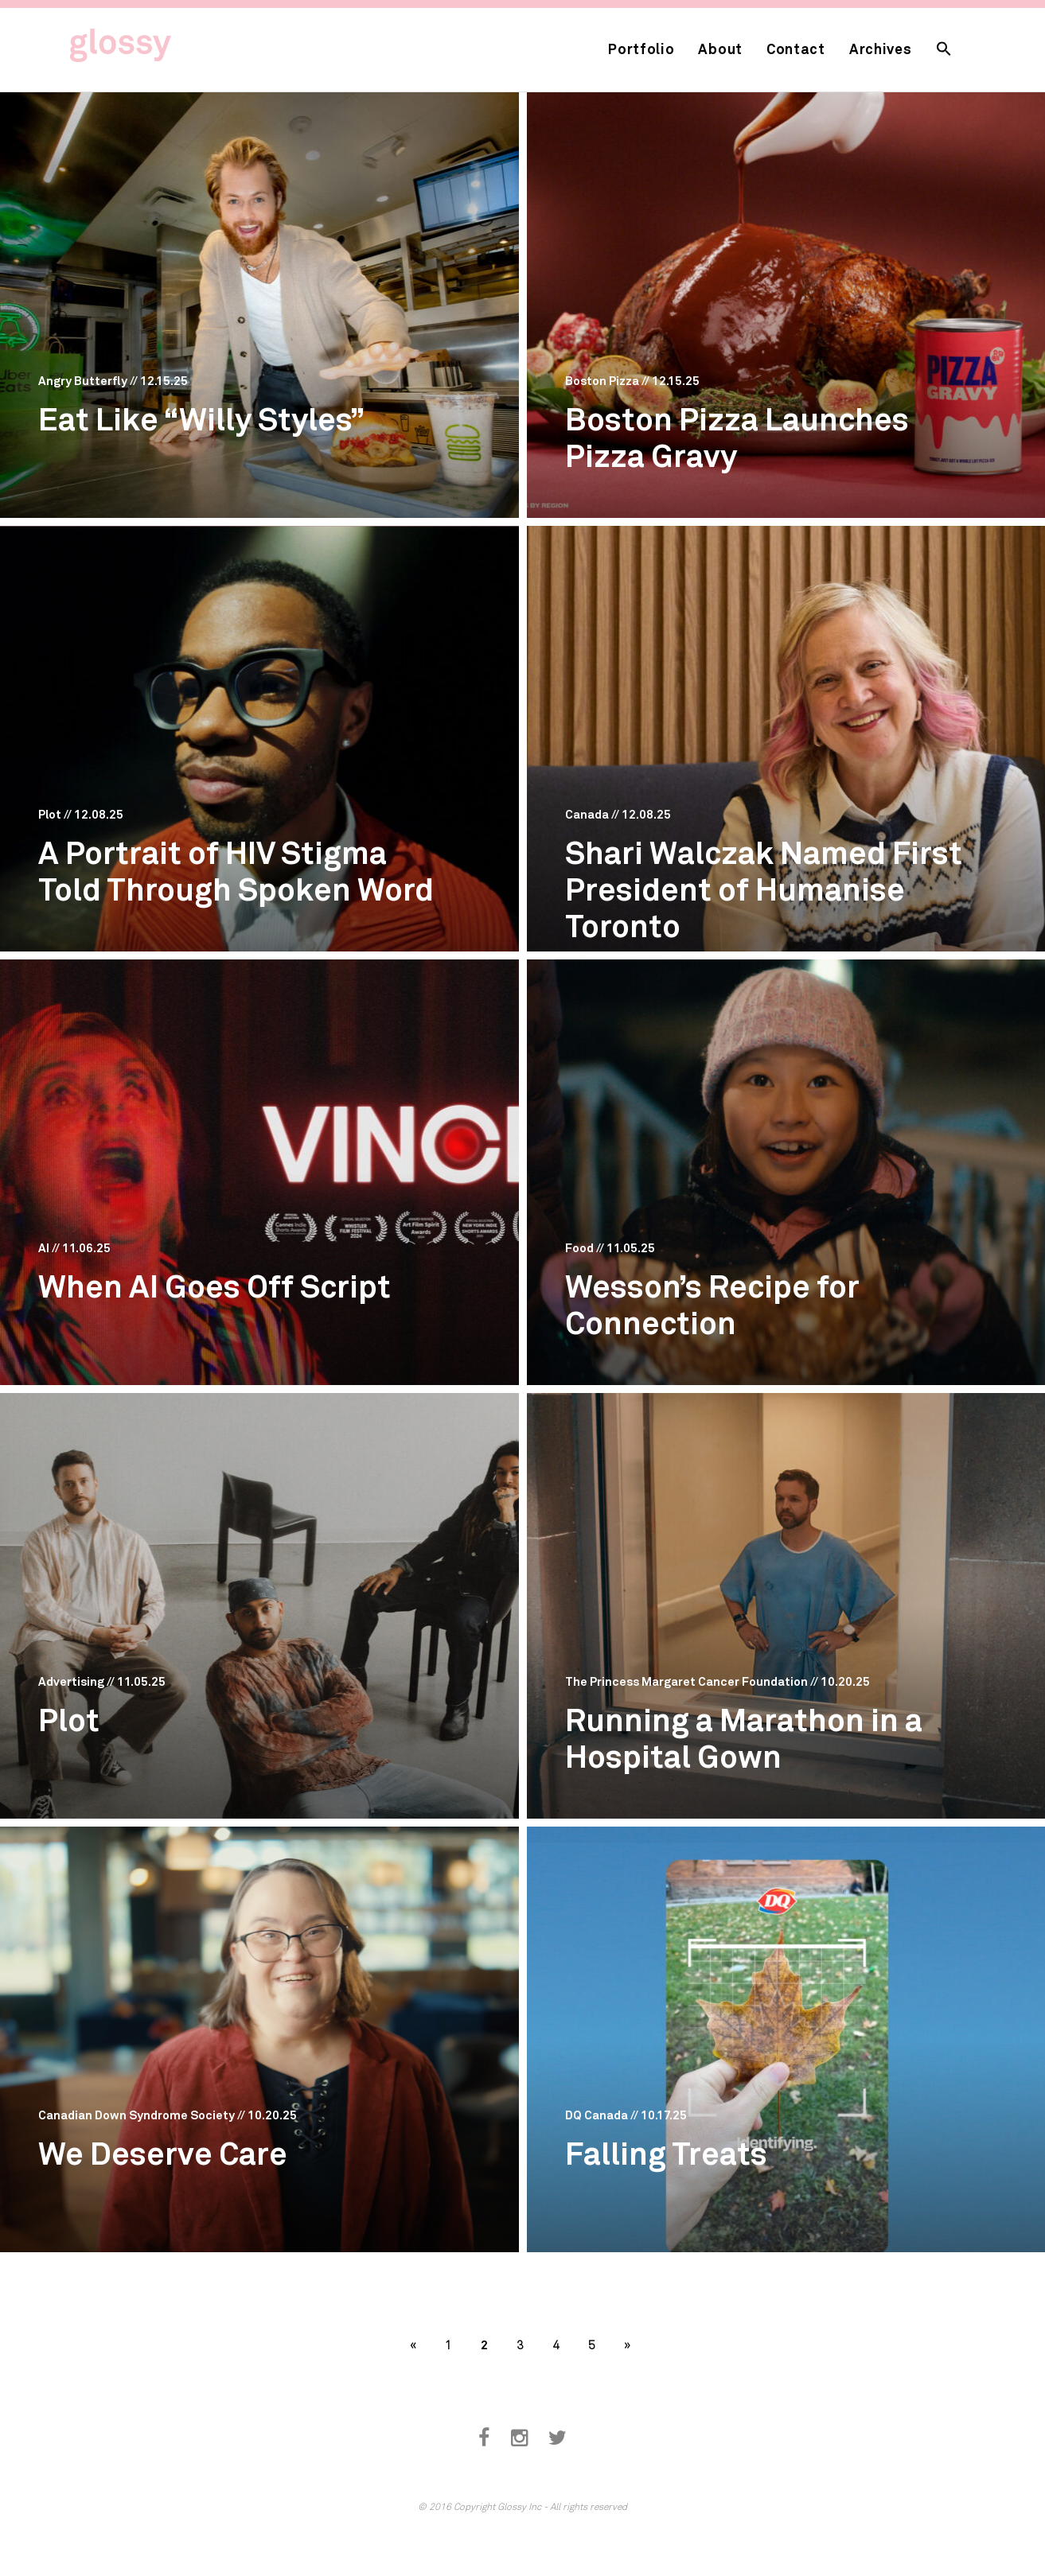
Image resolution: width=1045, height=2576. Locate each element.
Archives (880, 48)
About (720, 48)
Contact (795, 48)
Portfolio (641, 48)
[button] (944, 50)
